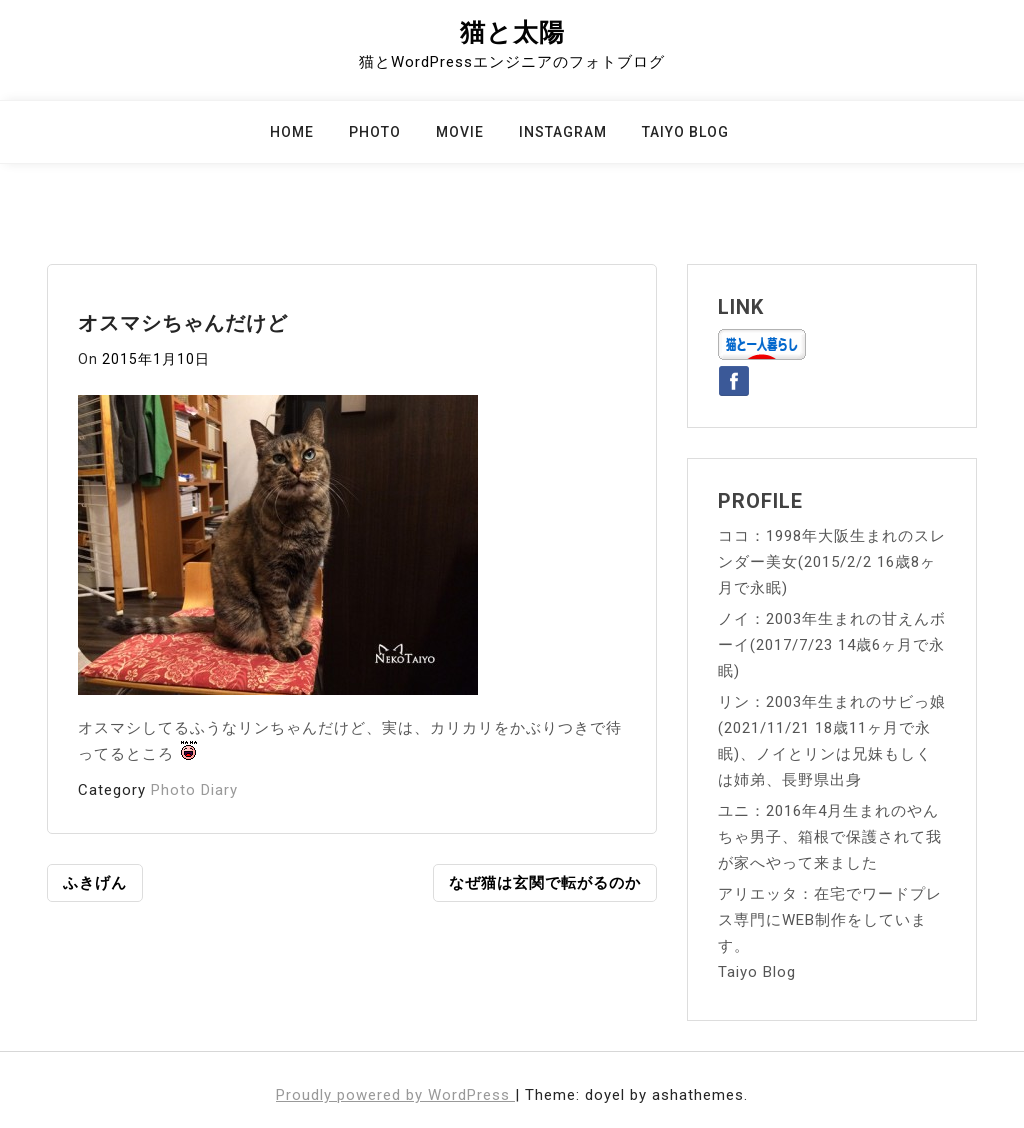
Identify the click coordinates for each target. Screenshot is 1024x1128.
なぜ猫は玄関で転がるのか (545, 883)
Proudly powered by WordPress (395, 1095)
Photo (375, 132)
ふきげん (95, 883)
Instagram (563, 132)
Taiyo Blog (685, 132)
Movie (460, 132)
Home (292, 132)
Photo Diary (194, 790)
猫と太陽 (512, 32)
